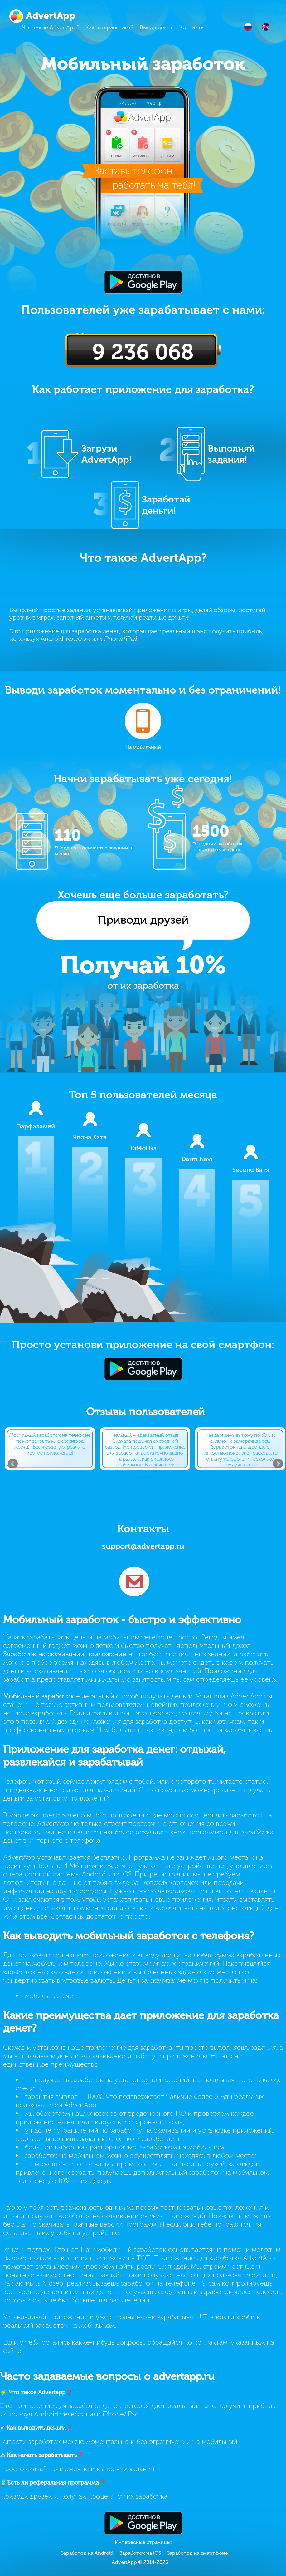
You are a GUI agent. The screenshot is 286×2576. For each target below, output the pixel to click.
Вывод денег (156, 27)
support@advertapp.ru (143, 1546)
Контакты (192, 27)
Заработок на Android (87, 2553)
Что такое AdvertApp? (50, 27)
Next (278, 1464)
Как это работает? (109, 27)
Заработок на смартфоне (197, 2553)
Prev (13, 1464)
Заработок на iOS (140, 2553)
